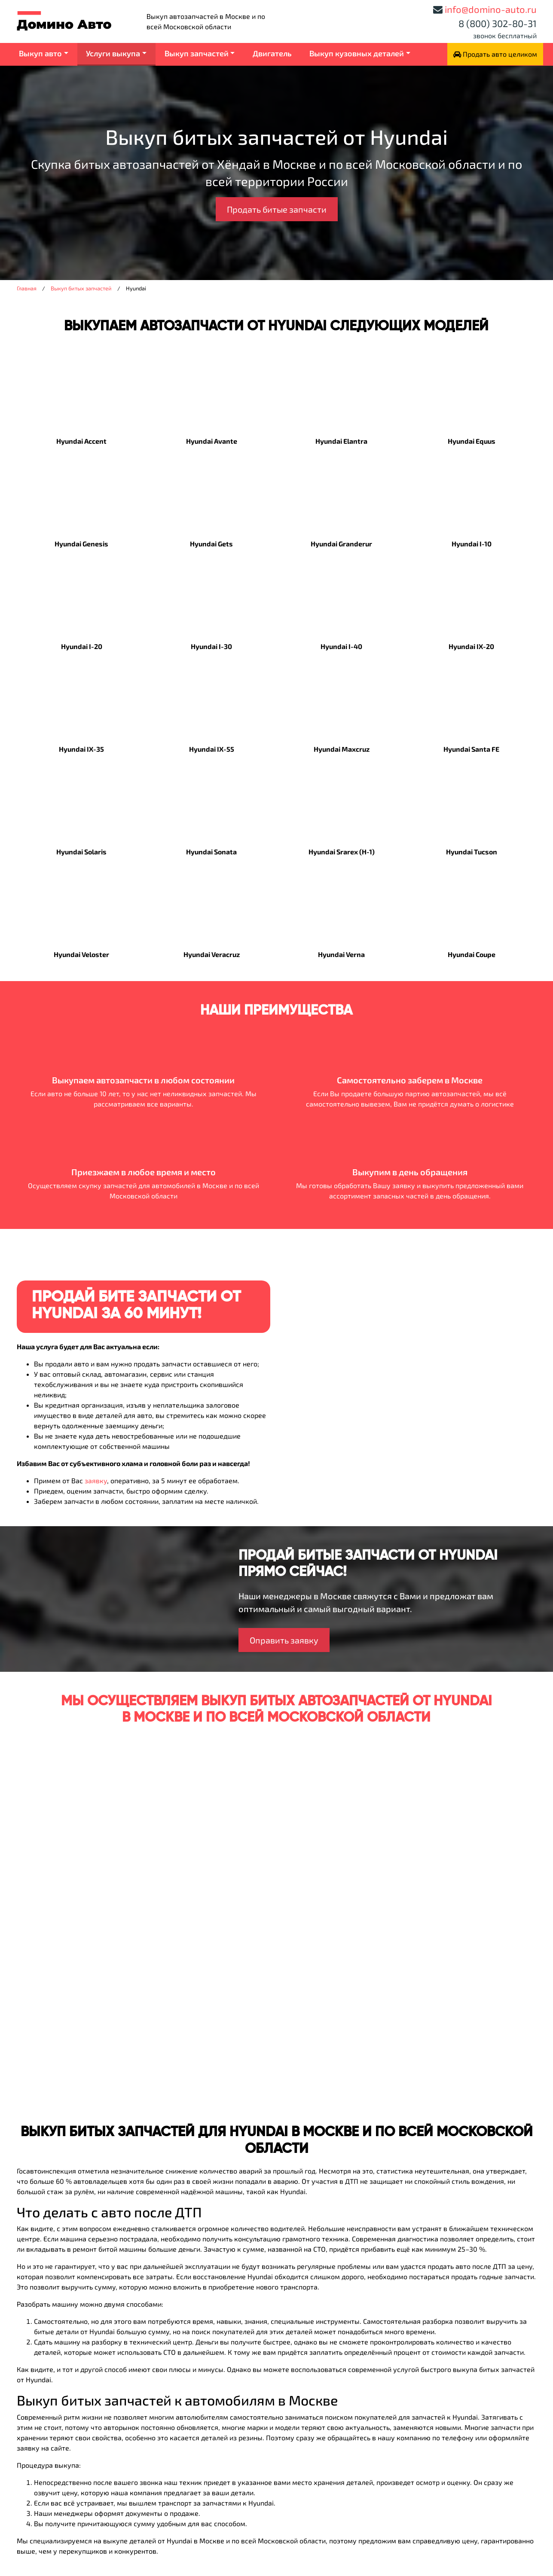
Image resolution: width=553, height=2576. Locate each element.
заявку (96, 1480)
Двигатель (272, 53)
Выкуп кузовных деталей (356, 53)
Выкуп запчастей (197, 53)
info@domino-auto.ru (491, 9)
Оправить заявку (284, 1640)
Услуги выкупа (113, 53)
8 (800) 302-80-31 (497, 23)
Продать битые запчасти (277, 209)
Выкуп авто (40, 53)
